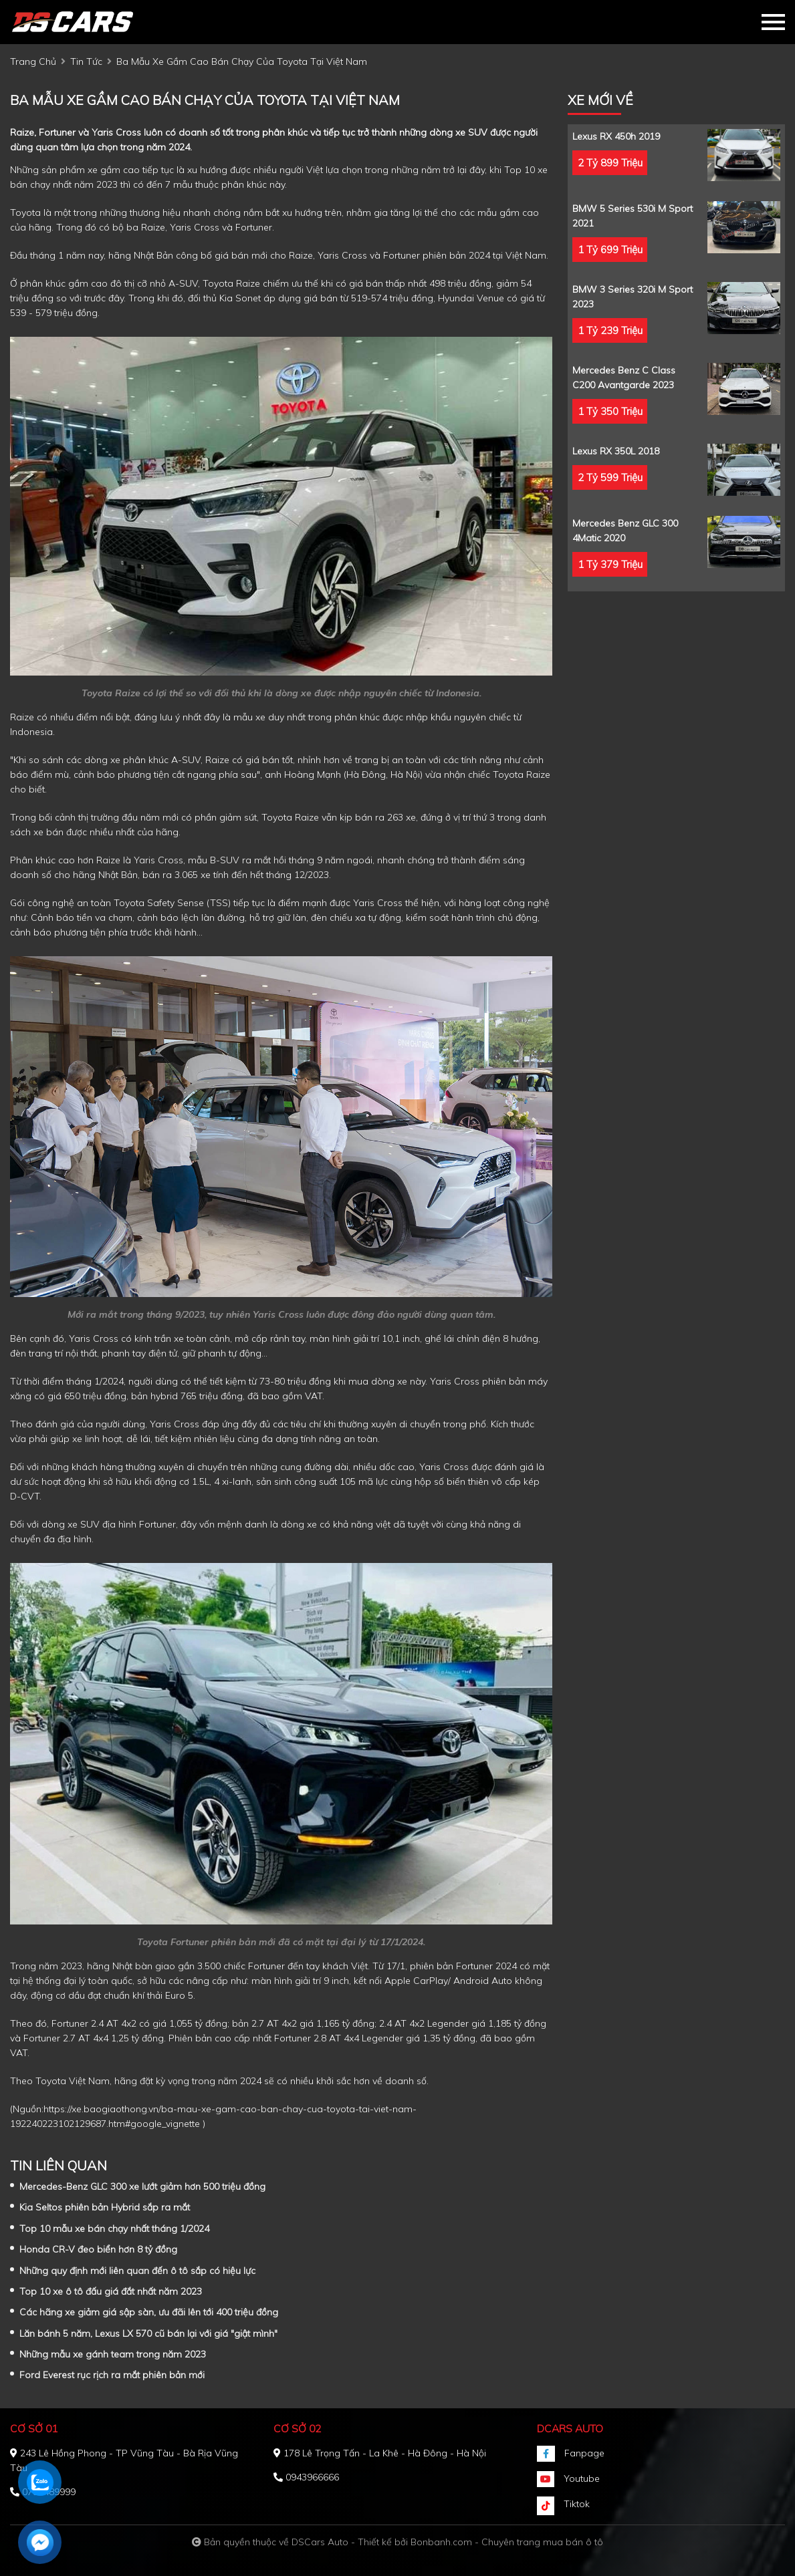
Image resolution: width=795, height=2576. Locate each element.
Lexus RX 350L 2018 (615, 451)
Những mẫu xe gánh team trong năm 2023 (112, 2354)
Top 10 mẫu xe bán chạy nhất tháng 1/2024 (114, 2229)
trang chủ (33, 61)
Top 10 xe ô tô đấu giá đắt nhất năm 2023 (110, 2291)
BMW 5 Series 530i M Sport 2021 (632, 215)
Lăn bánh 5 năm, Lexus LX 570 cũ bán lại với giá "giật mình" (148, 2333)
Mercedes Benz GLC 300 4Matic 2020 (625, 530)
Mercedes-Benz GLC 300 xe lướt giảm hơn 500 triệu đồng (142, 2186)
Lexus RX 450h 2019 (616, 136)
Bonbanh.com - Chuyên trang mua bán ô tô (507, 2542)
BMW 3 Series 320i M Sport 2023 (632, 296)
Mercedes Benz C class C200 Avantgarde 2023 (623, 377)
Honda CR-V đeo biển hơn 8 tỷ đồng (98, 2249)
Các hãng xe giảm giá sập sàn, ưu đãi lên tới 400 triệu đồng (148, 2312)
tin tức (86, 61)
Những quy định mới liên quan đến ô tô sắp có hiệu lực (137, 2271)
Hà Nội (405, 774)
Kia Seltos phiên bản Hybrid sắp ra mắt (104, 2207)
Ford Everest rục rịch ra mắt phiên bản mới (112, 2375)
